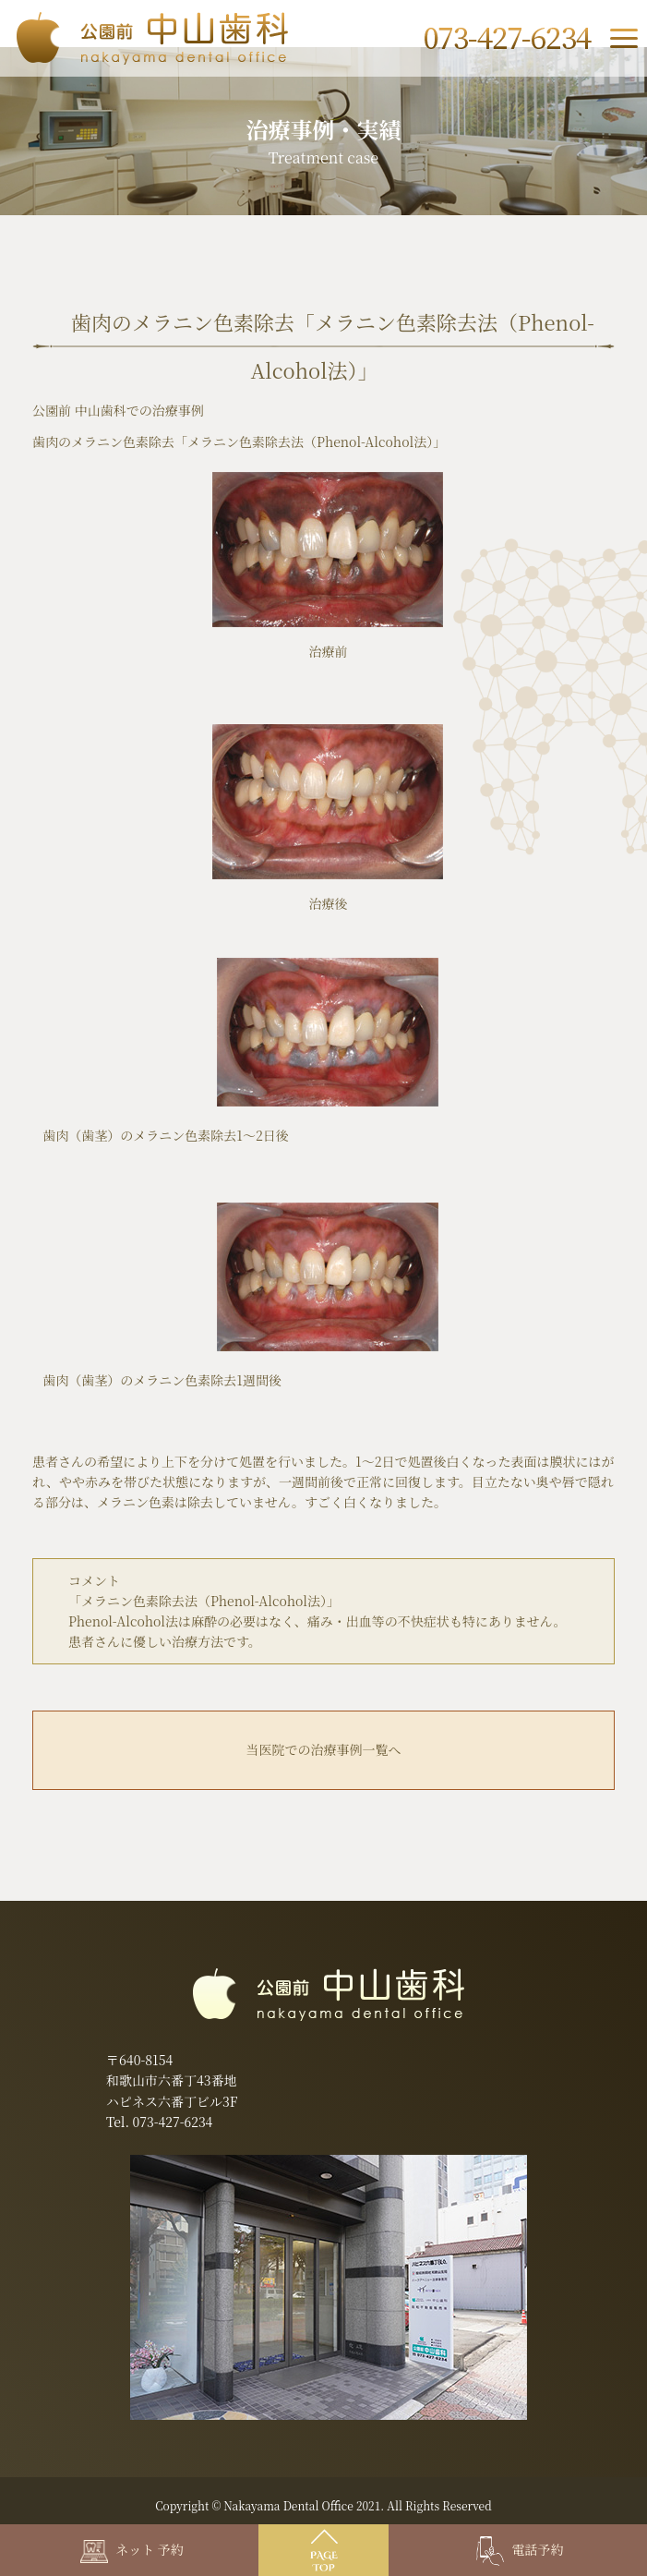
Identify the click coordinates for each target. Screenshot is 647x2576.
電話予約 (520, 2549)
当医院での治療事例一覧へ (323, 1749)
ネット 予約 (132, 2549)
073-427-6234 (173, 2121)
